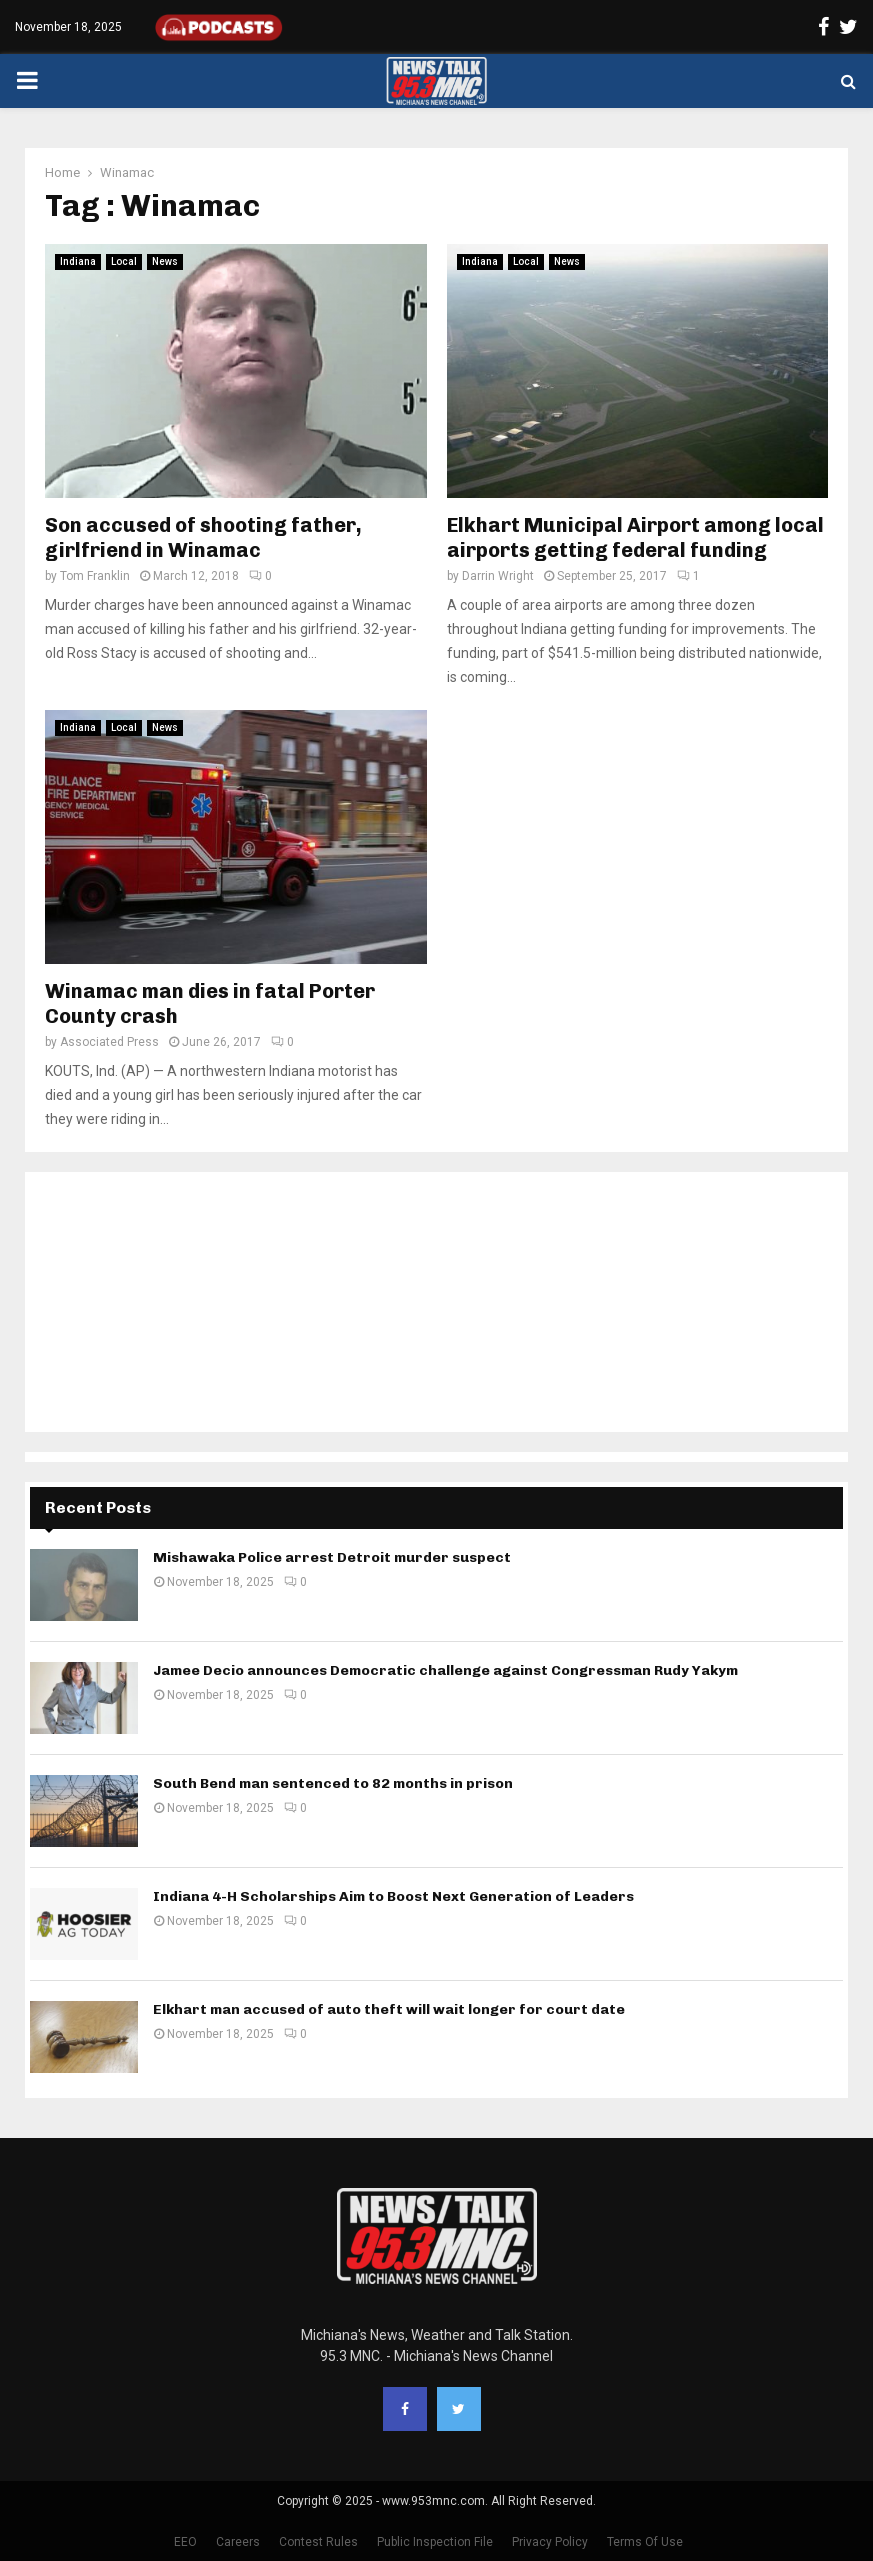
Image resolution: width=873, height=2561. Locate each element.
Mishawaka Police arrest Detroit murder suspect (332, 1557)
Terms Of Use (645, 2542)
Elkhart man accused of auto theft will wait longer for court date (389, 2009)
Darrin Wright (498, 576)
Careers (238, 2542)
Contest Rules (318, 2542)
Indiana (78, 261)
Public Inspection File (435, 2542)
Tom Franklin (95, 576)
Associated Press (109, 1042)
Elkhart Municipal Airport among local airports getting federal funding (635, 537)
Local (124, 261)
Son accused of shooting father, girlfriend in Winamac (203, 537)
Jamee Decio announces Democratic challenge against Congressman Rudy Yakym (445, 1670)
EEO (185, 2542)
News (165, 261)
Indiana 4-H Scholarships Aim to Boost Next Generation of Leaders (393, 1896)
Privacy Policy (550, 2542)
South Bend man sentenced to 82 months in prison (333, 1783)
